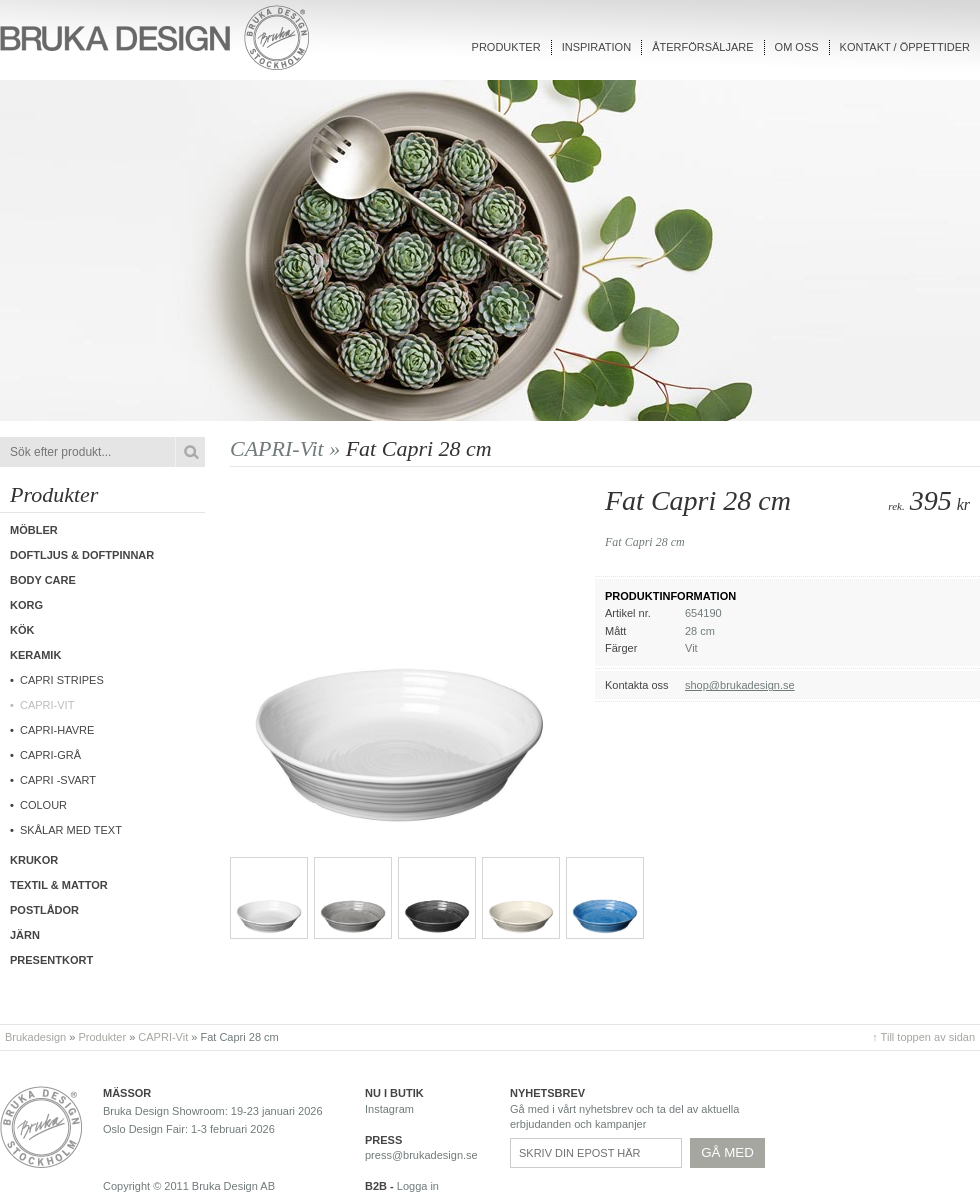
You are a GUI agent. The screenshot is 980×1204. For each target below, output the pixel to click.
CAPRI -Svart (58, 780)
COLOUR (43, 805)
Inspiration (596, 47)
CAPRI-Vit (47, 705)
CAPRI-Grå (50, 755)
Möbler (34, 530)
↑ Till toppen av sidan (923, 1037)
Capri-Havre (57, 730)
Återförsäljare (702, 47)
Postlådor (44, 910)
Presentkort (51, 960)
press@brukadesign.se (421, 1155)
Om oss (797, 47)
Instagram (389, 1109)
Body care (43, 580)
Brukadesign (35, 1037)
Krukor (34, 860)
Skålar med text (71, 830)
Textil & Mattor (59, 885)
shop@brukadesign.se (740, 685)
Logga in (418, 1186)
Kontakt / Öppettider (905, 47)
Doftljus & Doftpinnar (82, 555)
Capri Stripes (62, 680)
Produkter (506, 47)
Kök (22, 630)
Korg (26, 605)
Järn (25, 935)
